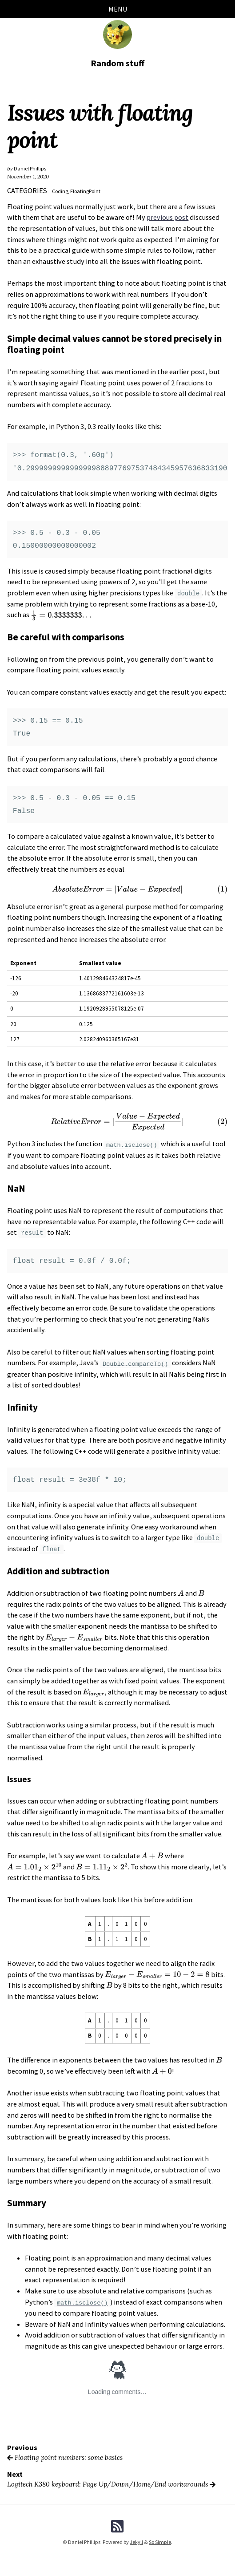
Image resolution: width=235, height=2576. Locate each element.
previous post (168, 217)
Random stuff (117, 63)
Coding (60, 191)
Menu (117, 8)
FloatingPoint (87, 191)
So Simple (160, 2542)
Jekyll (136, 2542)
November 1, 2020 (28, 177)
